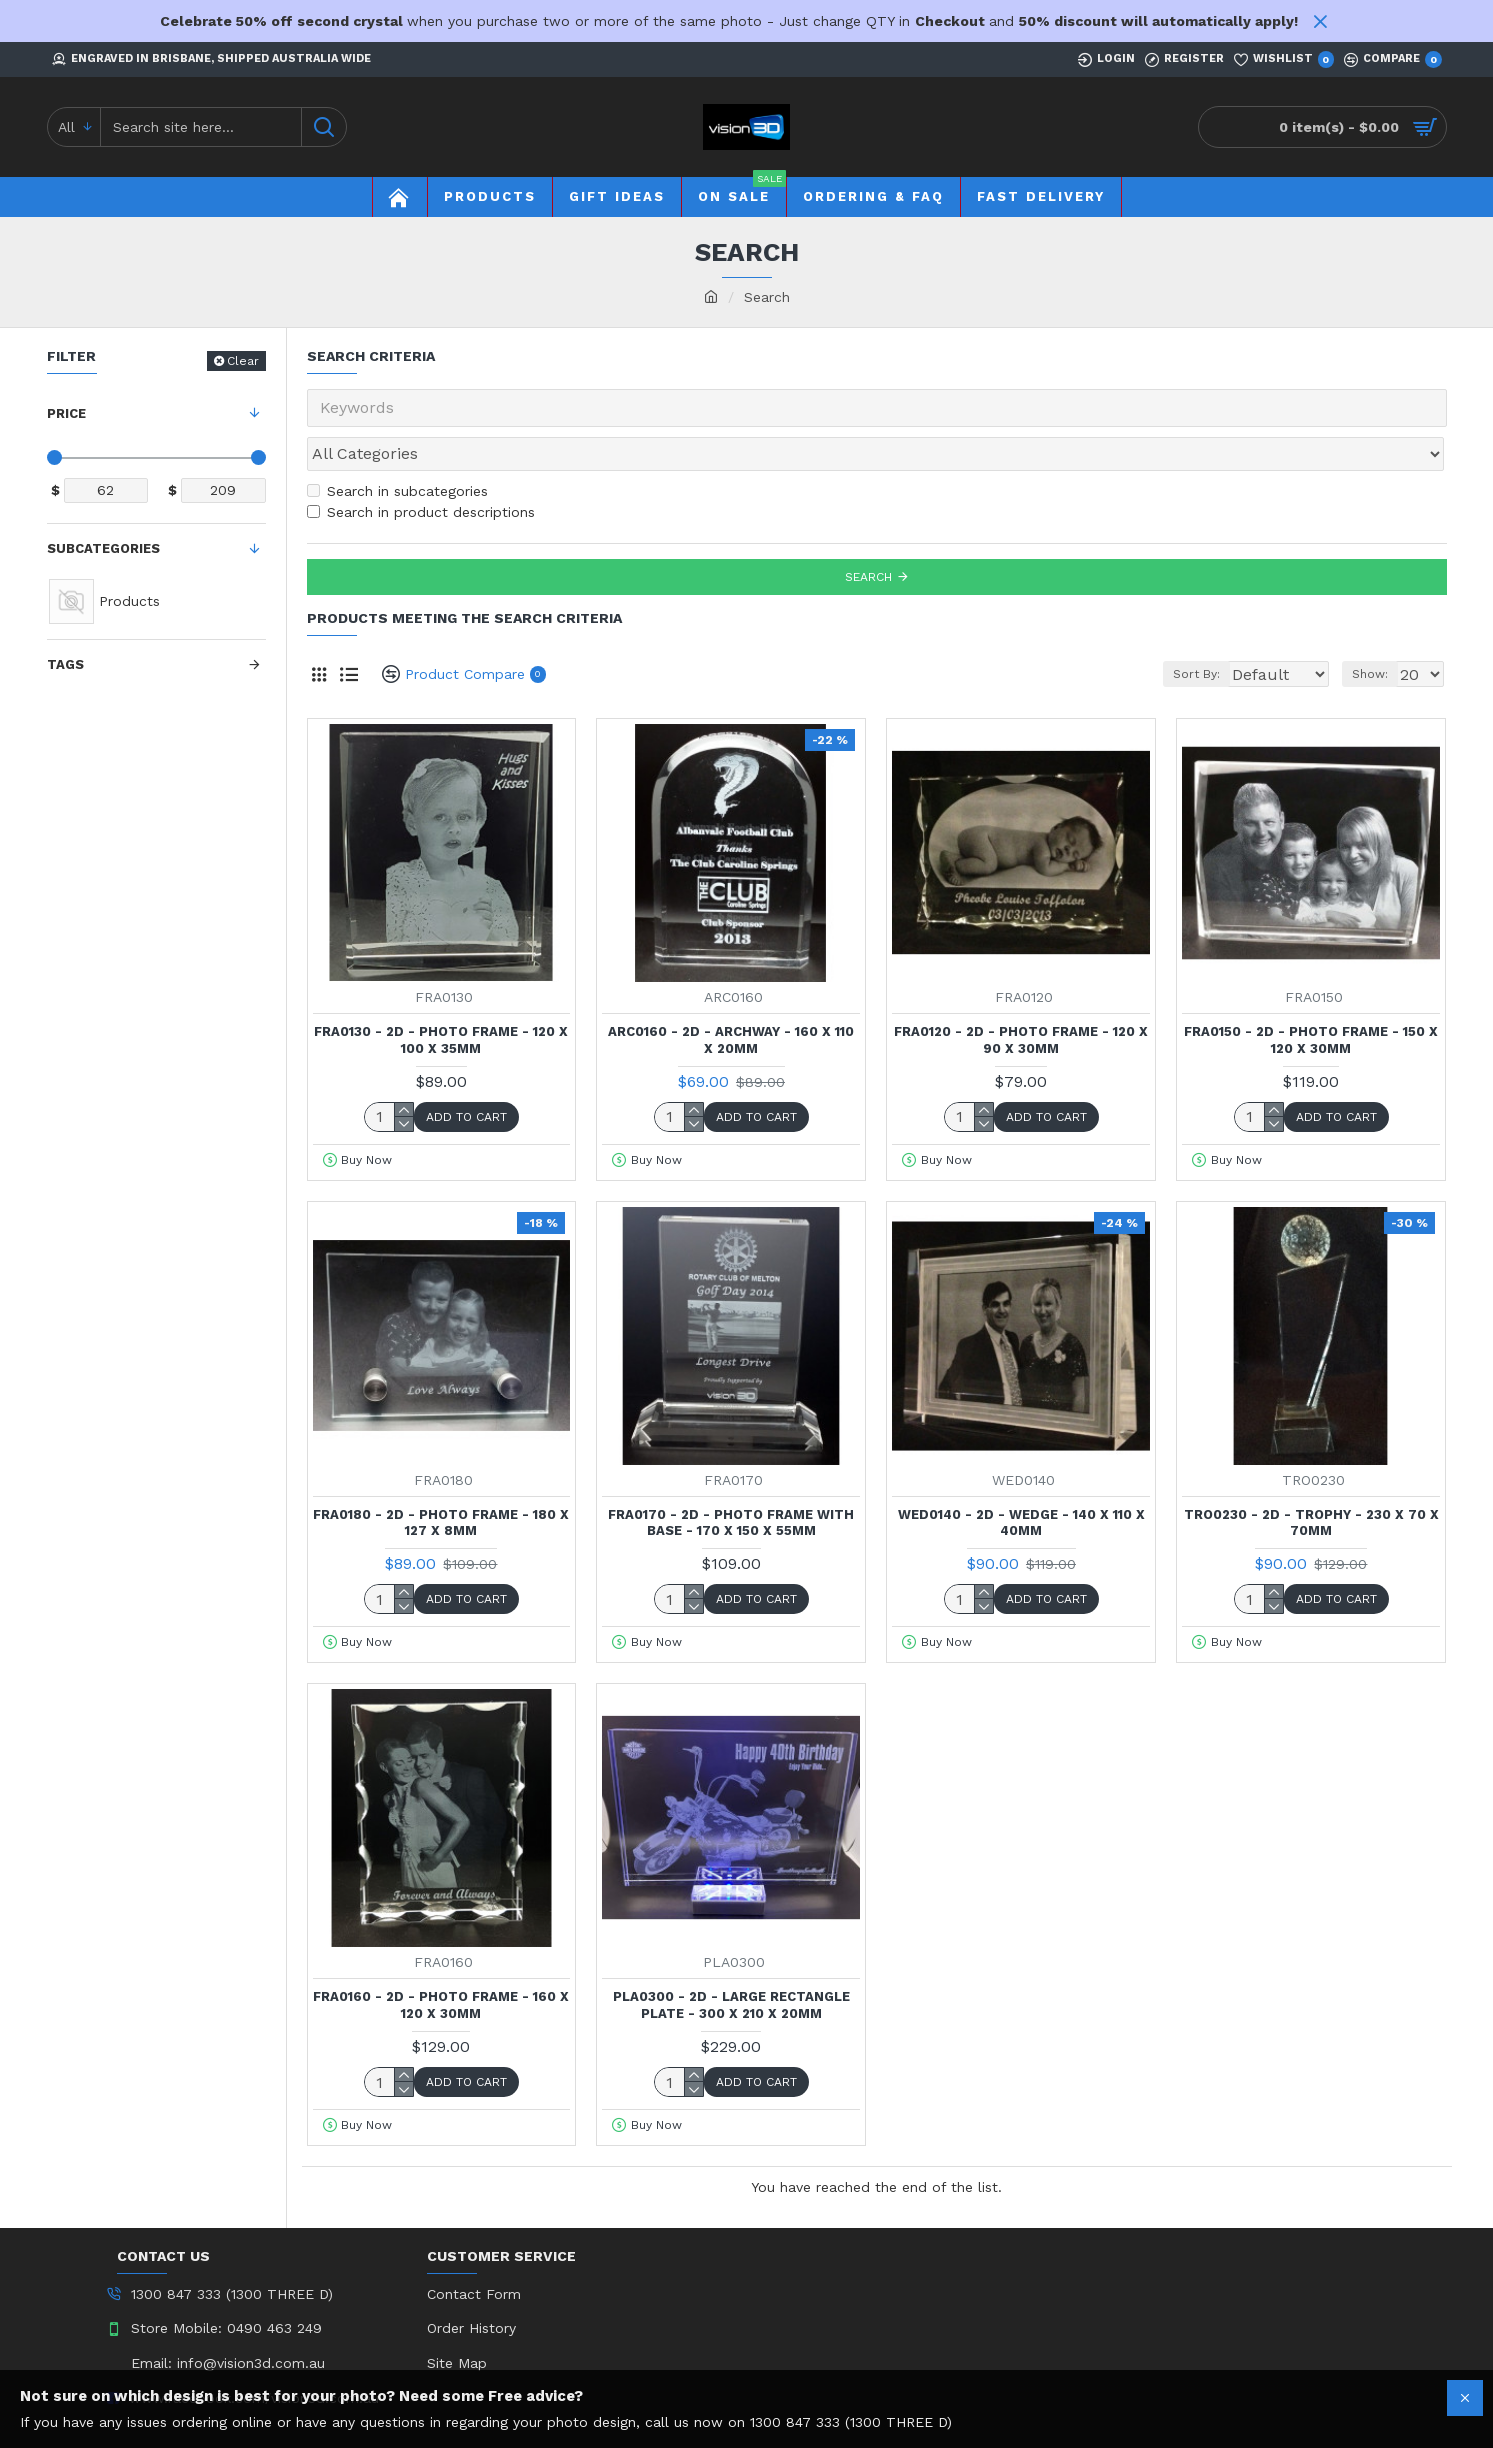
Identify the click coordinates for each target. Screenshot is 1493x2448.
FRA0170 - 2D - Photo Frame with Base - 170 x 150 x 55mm (731, 1479)
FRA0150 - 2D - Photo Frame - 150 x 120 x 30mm (1311, 996)
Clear (243, 361)
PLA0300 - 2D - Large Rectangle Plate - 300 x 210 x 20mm (731, 1961)
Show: (1377, 630)
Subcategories (103, 548)
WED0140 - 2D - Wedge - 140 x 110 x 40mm (1021, 1479)
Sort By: (1177, 630)
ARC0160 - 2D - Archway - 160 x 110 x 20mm (731, 996)
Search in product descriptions (421, 468)
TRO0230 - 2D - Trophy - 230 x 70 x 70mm (1311, 1479)
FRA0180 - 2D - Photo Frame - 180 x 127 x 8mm (441, 1479)
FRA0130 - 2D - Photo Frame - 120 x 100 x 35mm (441, 996)
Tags (65, 664)
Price (66, 413)
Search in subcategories (397, 447)
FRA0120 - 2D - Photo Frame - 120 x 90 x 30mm (1021, 996)
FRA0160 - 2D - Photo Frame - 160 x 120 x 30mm (441, 1961)
